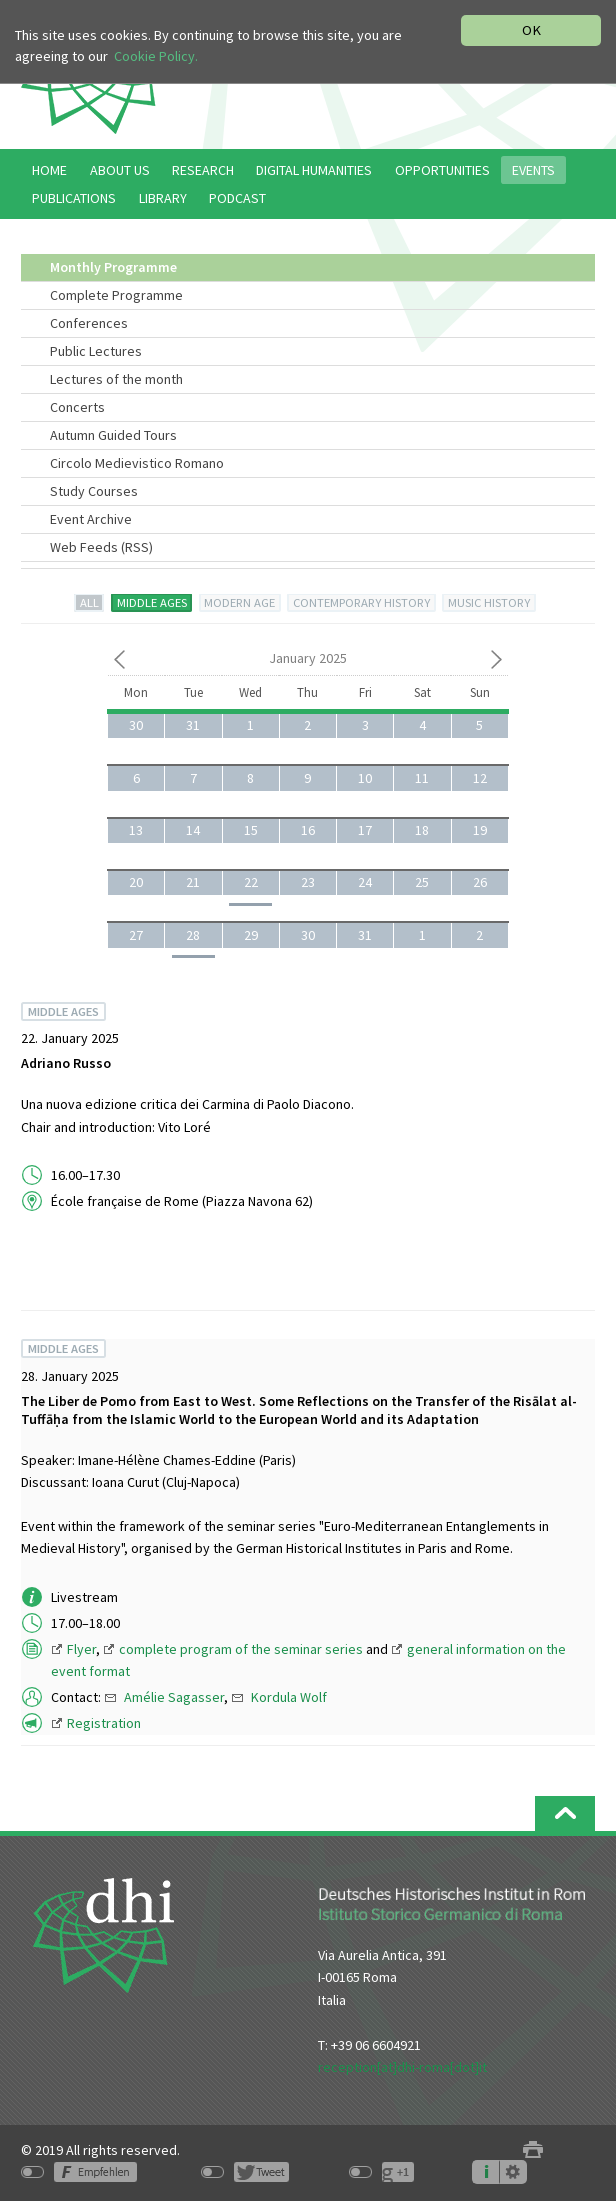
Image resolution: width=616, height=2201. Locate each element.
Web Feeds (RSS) (101, 547)
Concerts (77, 407)
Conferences (89, 323)
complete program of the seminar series (241, 1649)
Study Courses (94, 491)
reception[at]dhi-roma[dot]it (402, 2067)
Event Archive (91, 519)
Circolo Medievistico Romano (137, 463)
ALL (89, 602)
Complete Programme (116, 295)
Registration (104, 1723)
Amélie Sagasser (174, 1697)
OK (531, 30)
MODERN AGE (239, 602)
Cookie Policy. (156, 57)
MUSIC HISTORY (489, 602)
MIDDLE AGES (152, 602)
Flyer (81, 1649)
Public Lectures (96, 351)
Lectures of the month (116, 379)
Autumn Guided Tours (113, 435)
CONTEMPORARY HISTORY (361, 602)
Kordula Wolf (289, 1697)
